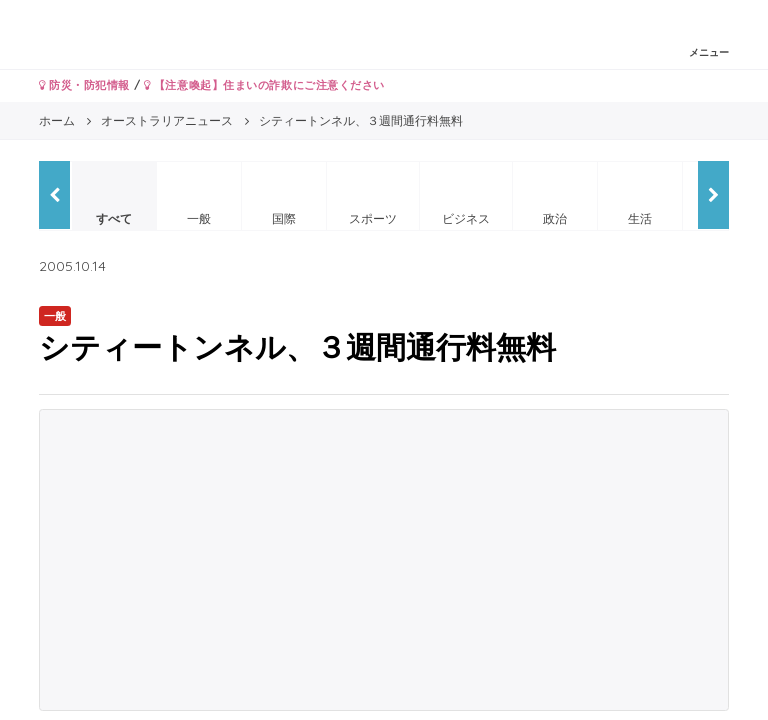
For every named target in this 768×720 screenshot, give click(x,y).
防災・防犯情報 (84, 85)
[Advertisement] (384, 560)
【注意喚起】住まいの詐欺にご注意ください (264, 85)
